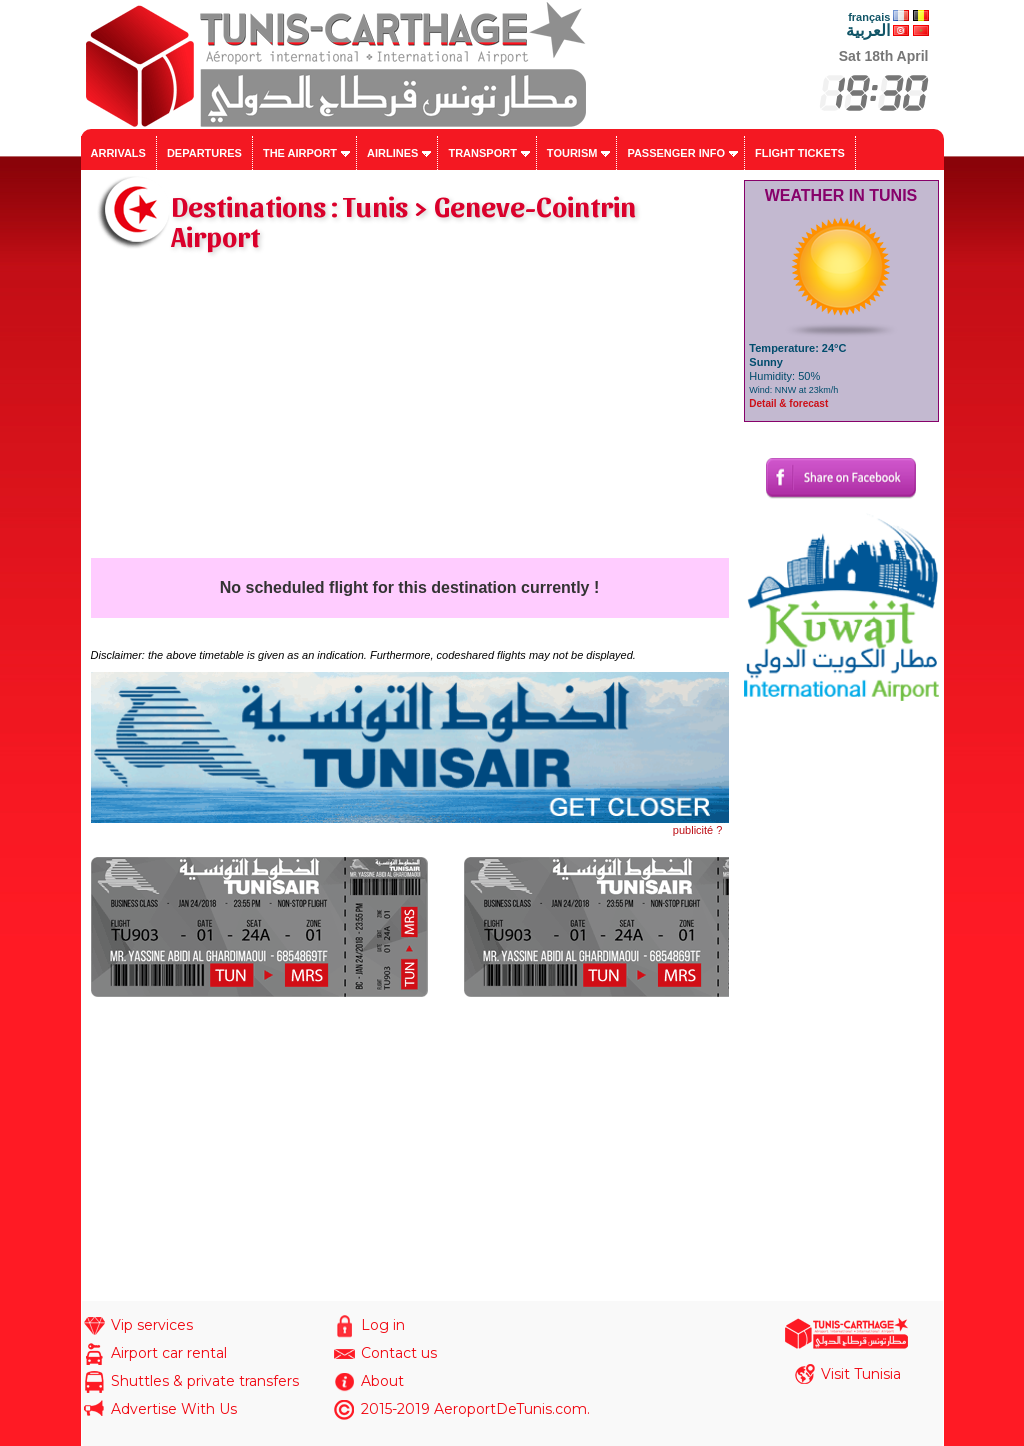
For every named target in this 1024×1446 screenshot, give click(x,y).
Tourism (572, 153)
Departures (204, 153)
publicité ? (698, 830)
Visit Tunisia (861, 1374)
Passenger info (676, 153)
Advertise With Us (174, 1409)
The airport (300, 153)
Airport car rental (169, 1353)
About (382, 1381)
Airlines (392, 153)
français (869, 17)
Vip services (152, 1325)
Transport (482, 153)
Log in (383, 1325)
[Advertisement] (410, 408)
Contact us (399, 1353)
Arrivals (118, 153)
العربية (868, 30)
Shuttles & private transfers (205, 1381)
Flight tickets (800, 153)
